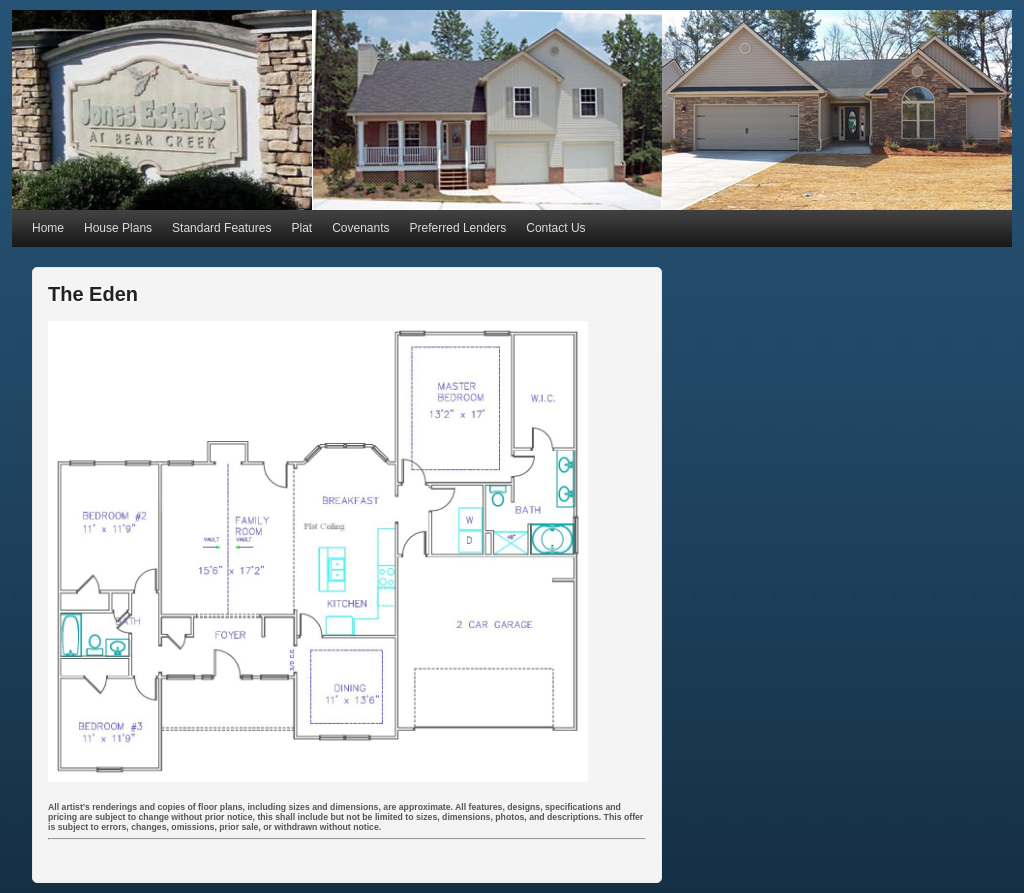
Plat (301, 228)
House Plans (118, 228)
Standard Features (221, 228)
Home (48, 228)
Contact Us (555, 228)
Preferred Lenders (458, 228)
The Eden (93, 294)
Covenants (360, 228)
